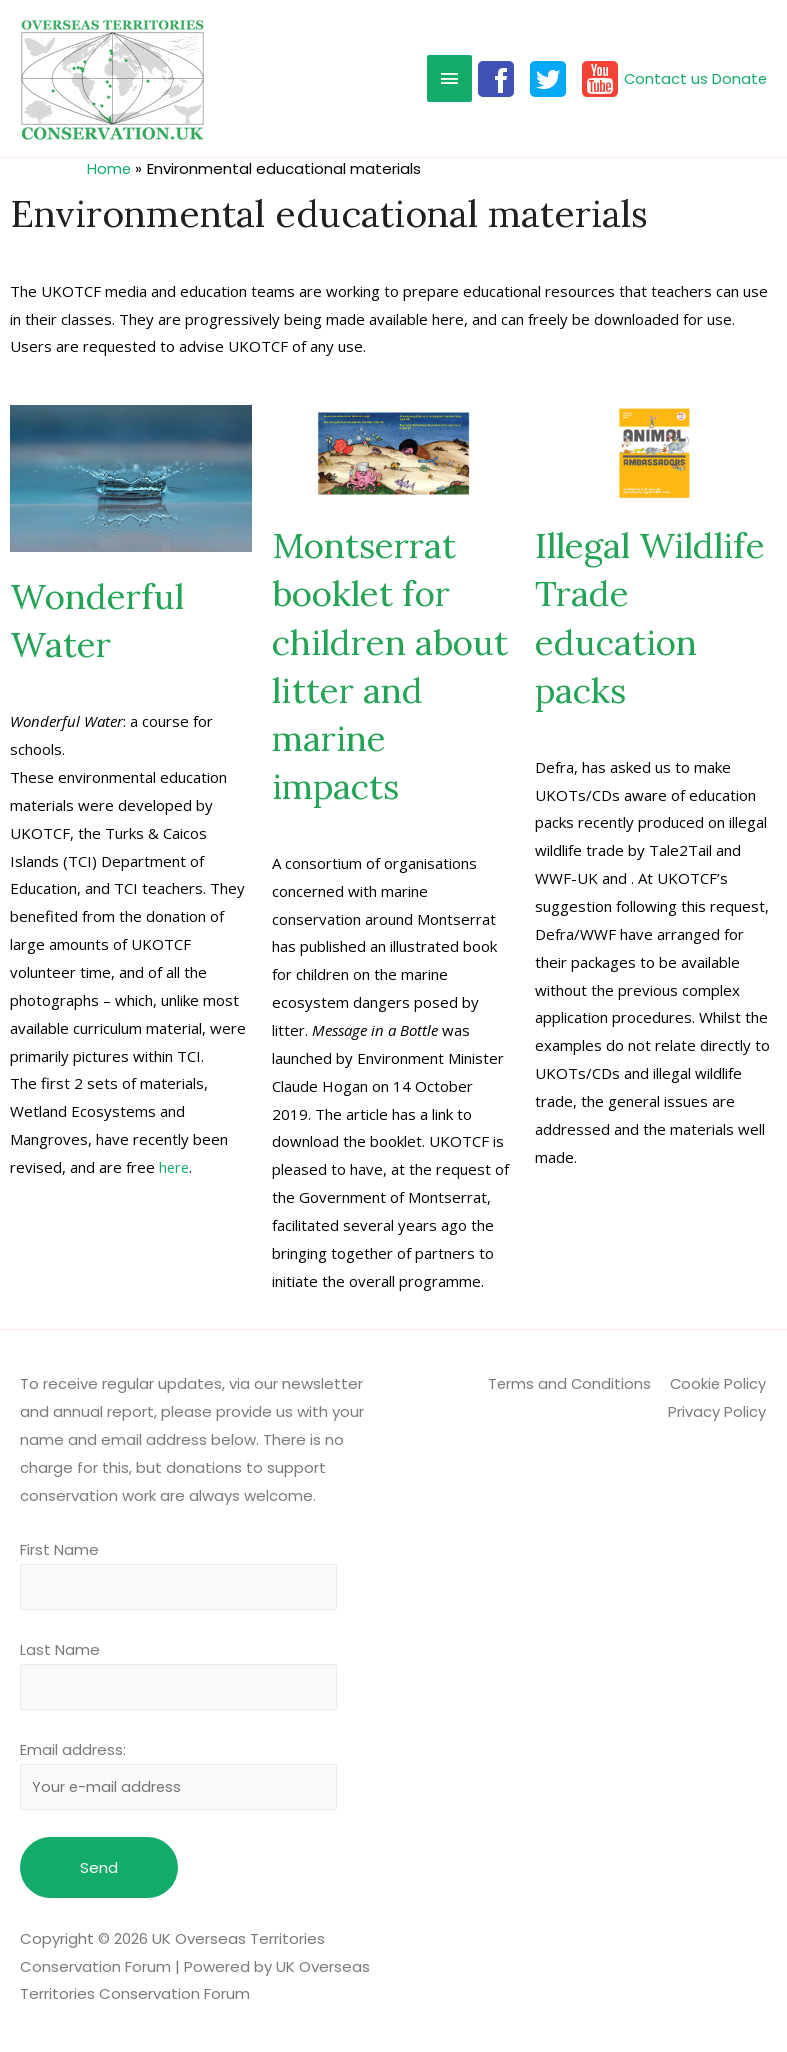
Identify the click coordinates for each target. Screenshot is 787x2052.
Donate (739, 78)
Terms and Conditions (567, 1383)
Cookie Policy (718, 1383)
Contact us (664, 78)
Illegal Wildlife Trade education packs (622, 640)
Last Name (60, 1650)
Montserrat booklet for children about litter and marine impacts (370, 664)
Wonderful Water (103, 619)
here (175, 1166)
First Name (59, 1548)
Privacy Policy (718, 1411)
